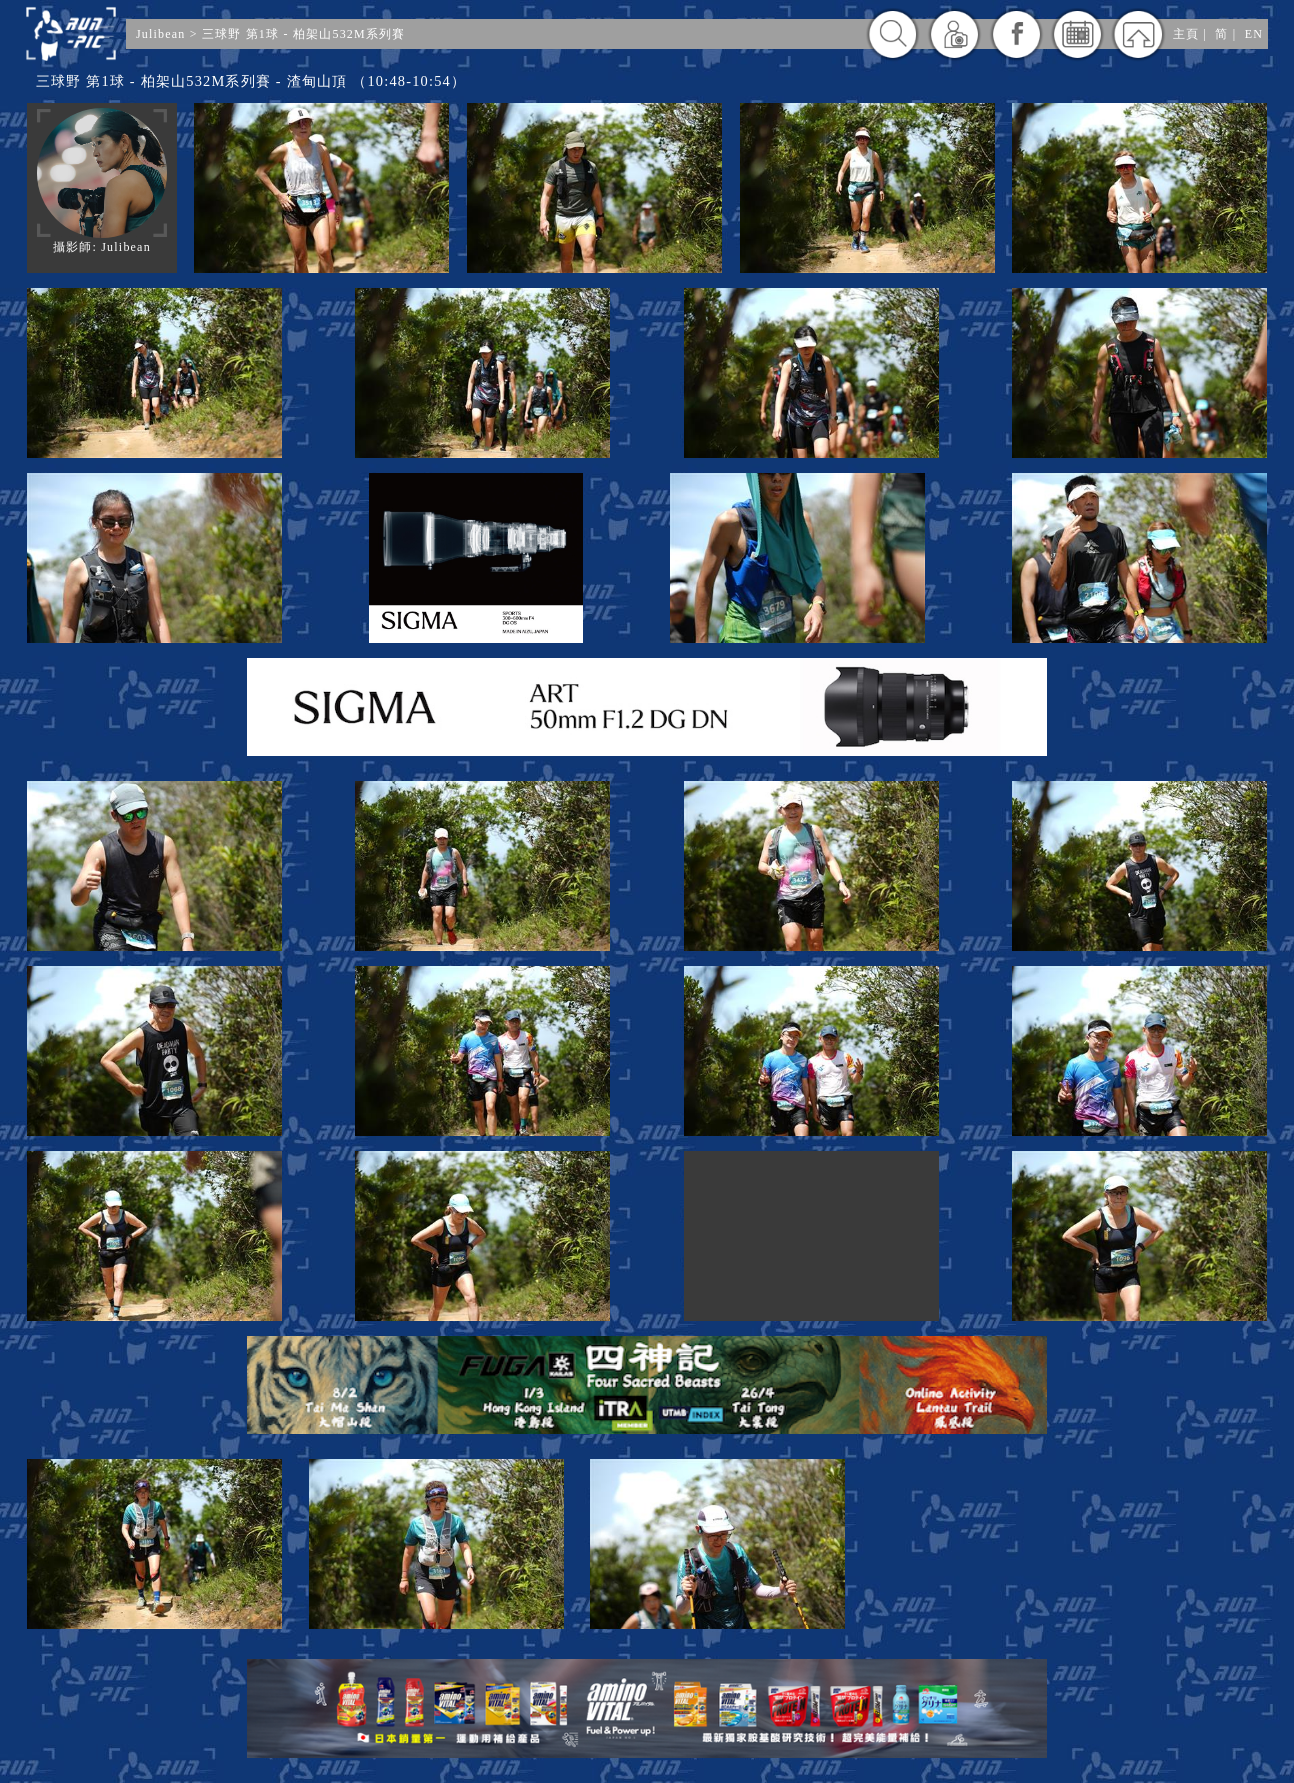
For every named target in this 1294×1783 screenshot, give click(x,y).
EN (1254, 34)
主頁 (1186, 34)
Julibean (161, 34)
